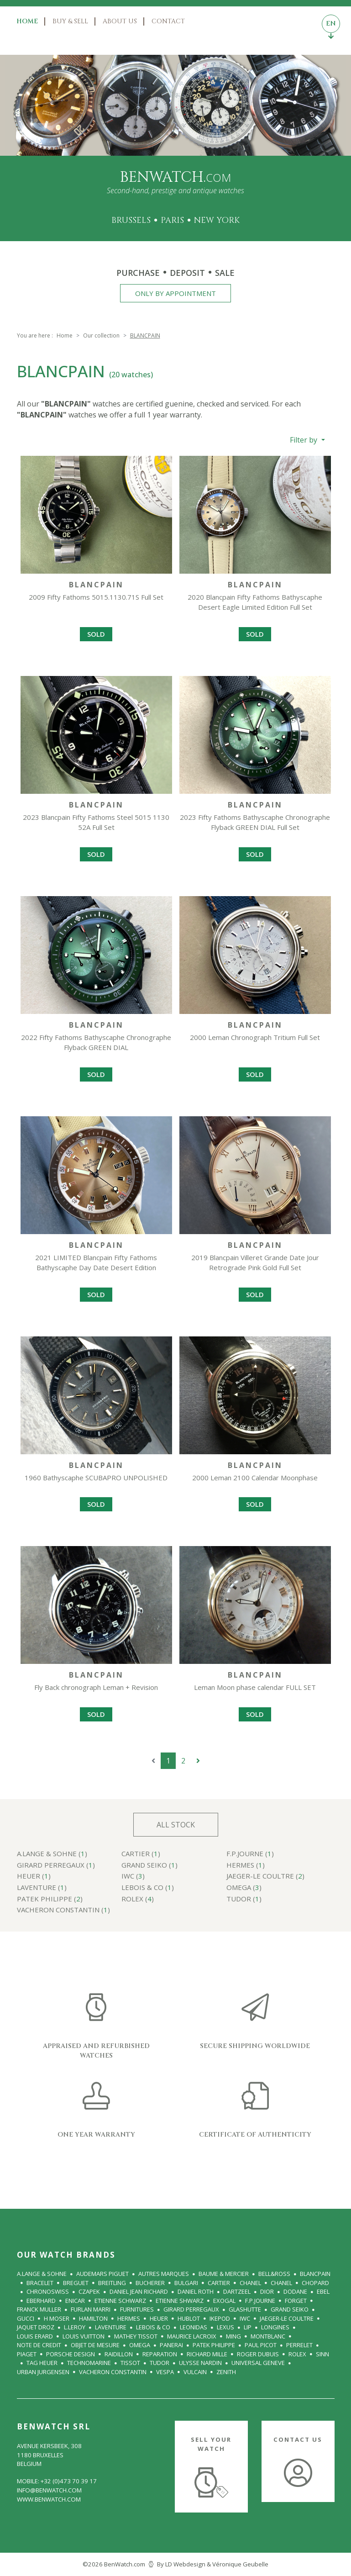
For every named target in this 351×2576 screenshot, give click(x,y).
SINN (322, 2354)
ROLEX (297, 2354)
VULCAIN (195, 2372)
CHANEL (250, 2283)
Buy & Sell (70, 21)
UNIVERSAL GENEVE (258, 2363)
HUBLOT (189, 2318)
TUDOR (159, 2363)
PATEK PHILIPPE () (50, 1899)
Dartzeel (237, 2291)
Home (27, 21)
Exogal (224, 2300)
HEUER (159, 2318)
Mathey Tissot (135, 2336)
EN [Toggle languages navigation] (331, 26)
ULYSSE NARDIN (200, 2363)
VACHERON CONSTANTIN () (63, 1910)
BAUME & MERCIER (224, 2274)
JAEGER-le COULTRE (287, 2318)
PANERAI (171, 2345)
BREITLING (112, 2283)
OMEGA (139, 2345)
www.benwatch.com (49, 2499)
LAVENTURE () (42, 1888)
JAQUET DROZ (35, 2327)
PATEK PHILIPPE (214, 2345)
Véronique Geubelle (240, 2564)
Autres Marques (163, 2274)
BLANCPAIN (315, 2274)
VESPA (165, 2372)
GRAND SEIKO (290, 2309)
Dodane (295, 2291)
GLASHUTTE (245, 2309)
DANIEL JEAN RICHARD (139, 2291)
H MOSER (56, 2318)
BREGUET (76, 2283)
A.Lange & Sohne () (52, 1854)
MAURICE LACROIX (191, 2336)
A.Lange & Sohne (42, 2274)
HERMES (128, 2318)
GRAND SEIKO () (149, 1865)
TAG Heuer (42, 2363)
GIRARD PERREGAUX (191, 2309)
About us (120, 21)
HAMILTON (93, 2318)
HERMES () (245, 1865)
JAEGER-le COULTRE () (265, 1876)
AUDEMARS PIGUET (102, 2274)
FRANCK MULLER (39, 2309)
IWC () (133, 1876)
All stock (176, 1825)
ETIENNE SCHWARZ (120, 2300)
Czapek (89, 2291)
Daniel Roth (196, 2291)
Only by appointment (175, 293)
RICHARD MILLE (207, 2354)
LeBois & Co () (147, 1888)
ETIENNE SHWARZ (180, 2300)
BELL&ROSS (274, 2274)
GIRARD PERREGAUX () (56, 1865)
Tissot (130, 2363)
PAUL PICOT (261, 2345)
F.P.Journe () (250, 1854)
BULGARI (186, 2283)
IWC (245, 2318)
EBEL (323, 2291)
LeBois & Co (153, 2327)
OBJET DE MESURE (95, 2345)
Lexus (225, 2327)
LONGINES (275, 2327)
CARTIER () (140, 1854)
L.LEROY (74, 2327)
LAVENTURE (110, 2327)
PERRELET (299, 2345)
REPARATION (159, 2354)
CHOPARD (315, 2283)
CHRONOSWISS (47, 2291)
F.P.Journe (260, 2300)
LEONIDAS (193, 2327)
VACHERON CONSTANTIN (113, 2372)
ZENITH (226, 2372)
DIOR (267, 2291)
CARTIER (219, 2283)
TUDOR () (244, 1899)
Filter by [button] (304, 440)
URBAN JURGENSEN (43, 2372)
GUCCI (25, 2318)
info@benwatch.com (49, 2490)
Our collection (101, 335)
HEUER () (34, 1876)
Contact (168, 21)
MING (233, 2336)
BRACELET (39, 2283)
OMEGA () (244, 1888)
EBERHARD (41, 2300)
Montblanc (268, 2336)
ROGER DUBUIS (258, 2354)
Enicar (75, 2300)
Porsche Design (70, 2354)
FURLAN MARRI (90, 2309)
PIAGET (27, 2354)
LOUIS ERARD (35, 2336)
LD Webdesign (185, 2564)
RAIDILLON (119, 2354)
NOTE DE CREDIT (39, 2345)
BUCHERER (150, 2283)
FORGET (296, 2300)
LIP (247, 2327)
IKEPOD (220, 2318)
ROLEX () (137, 1899)
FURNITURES (137, 2309)
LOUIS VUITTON (84, 2336)
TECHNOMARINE (89, 2363)
